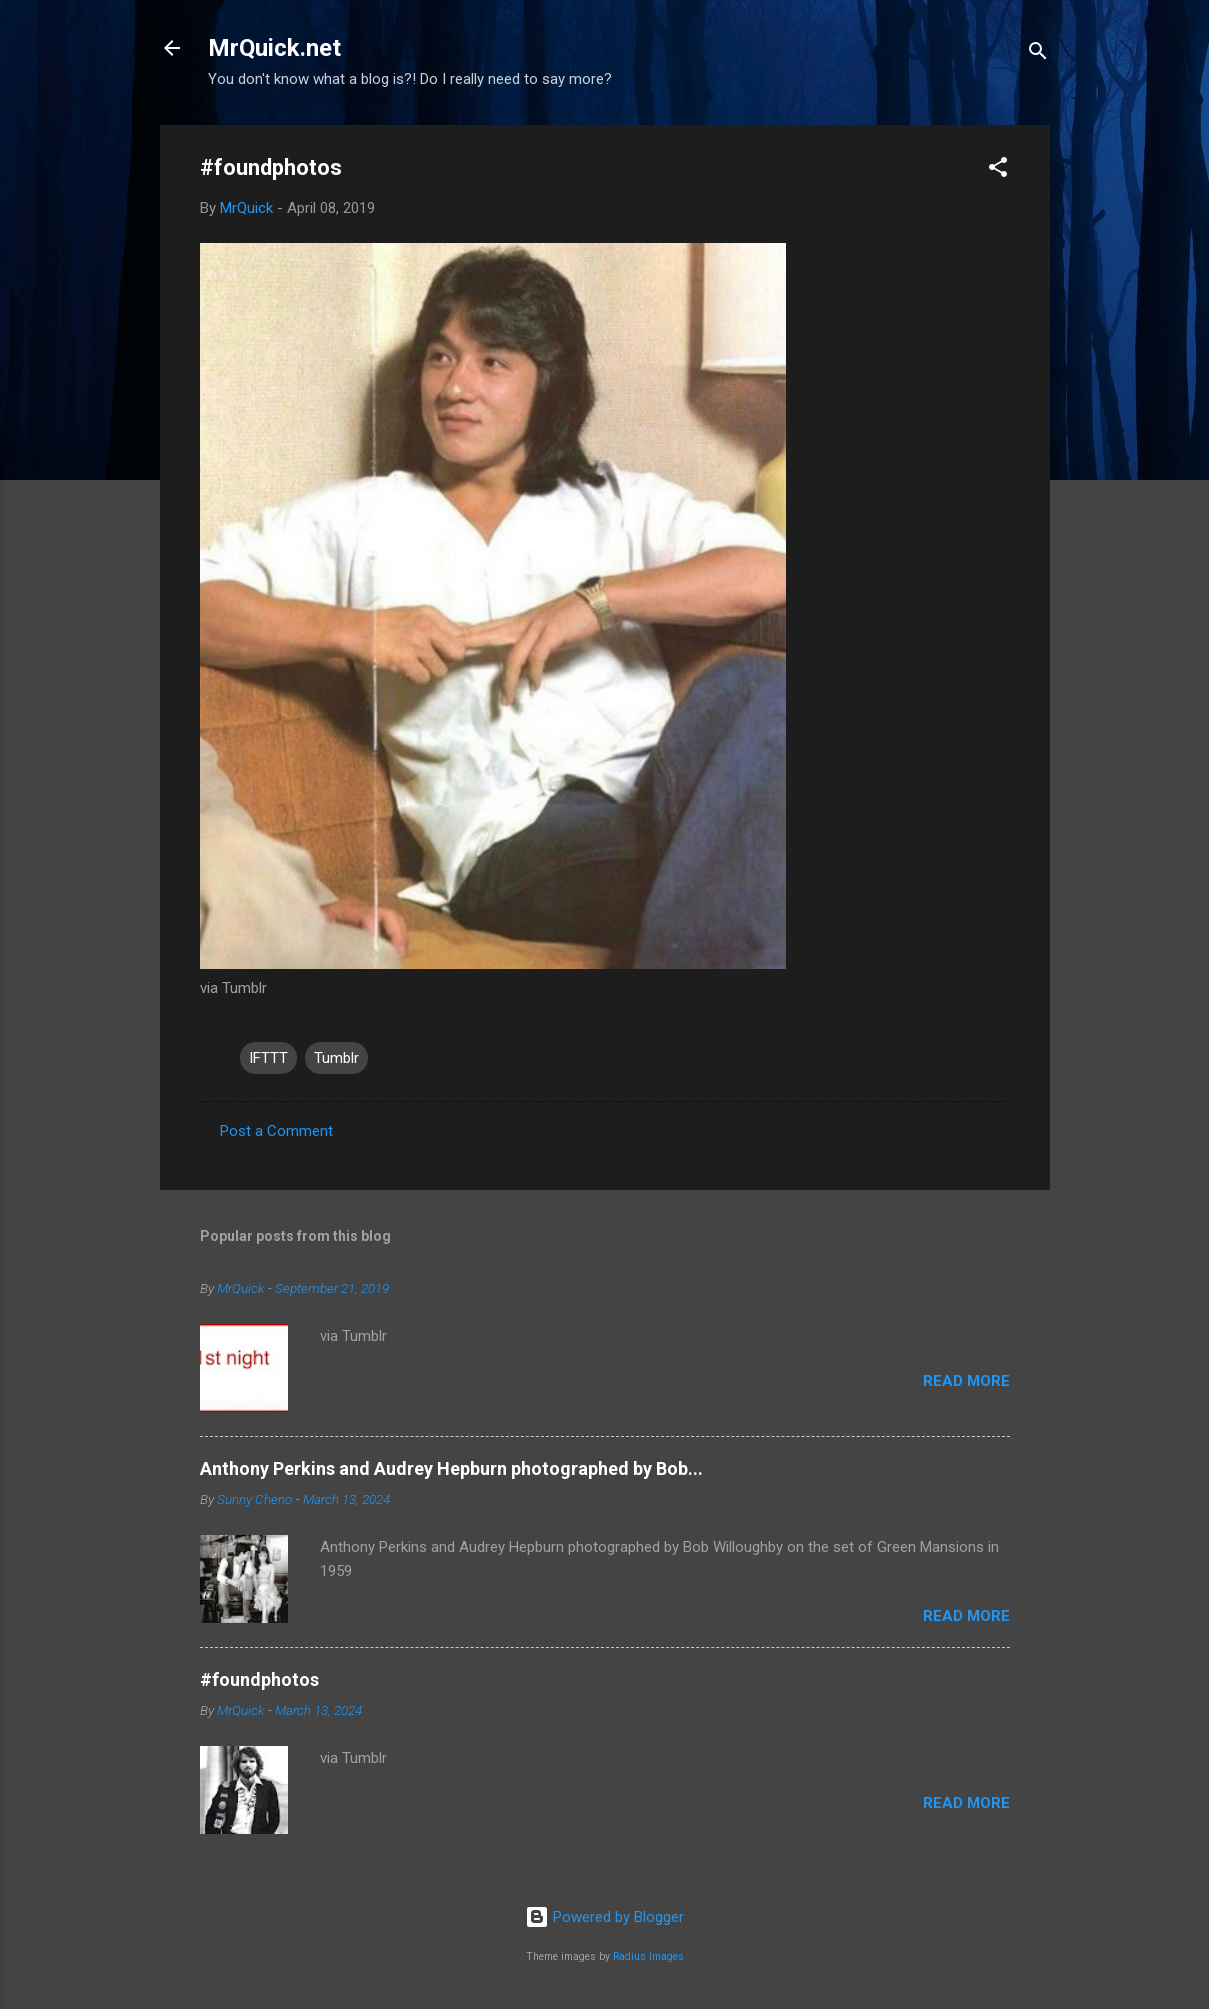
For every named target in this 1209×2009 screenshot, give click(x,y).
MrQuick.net (274, 48)
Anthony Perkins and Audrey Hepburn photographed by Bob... (451, 1468)
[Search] (1038, 54)
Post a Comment (276, 1131)
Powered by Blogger (604, 1917)
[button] (998, 170)
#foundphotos (259, 1679)
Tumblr (336, 1058)
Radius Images (648, 1956)
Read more (966, 1381)
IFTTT (268, 1058)
